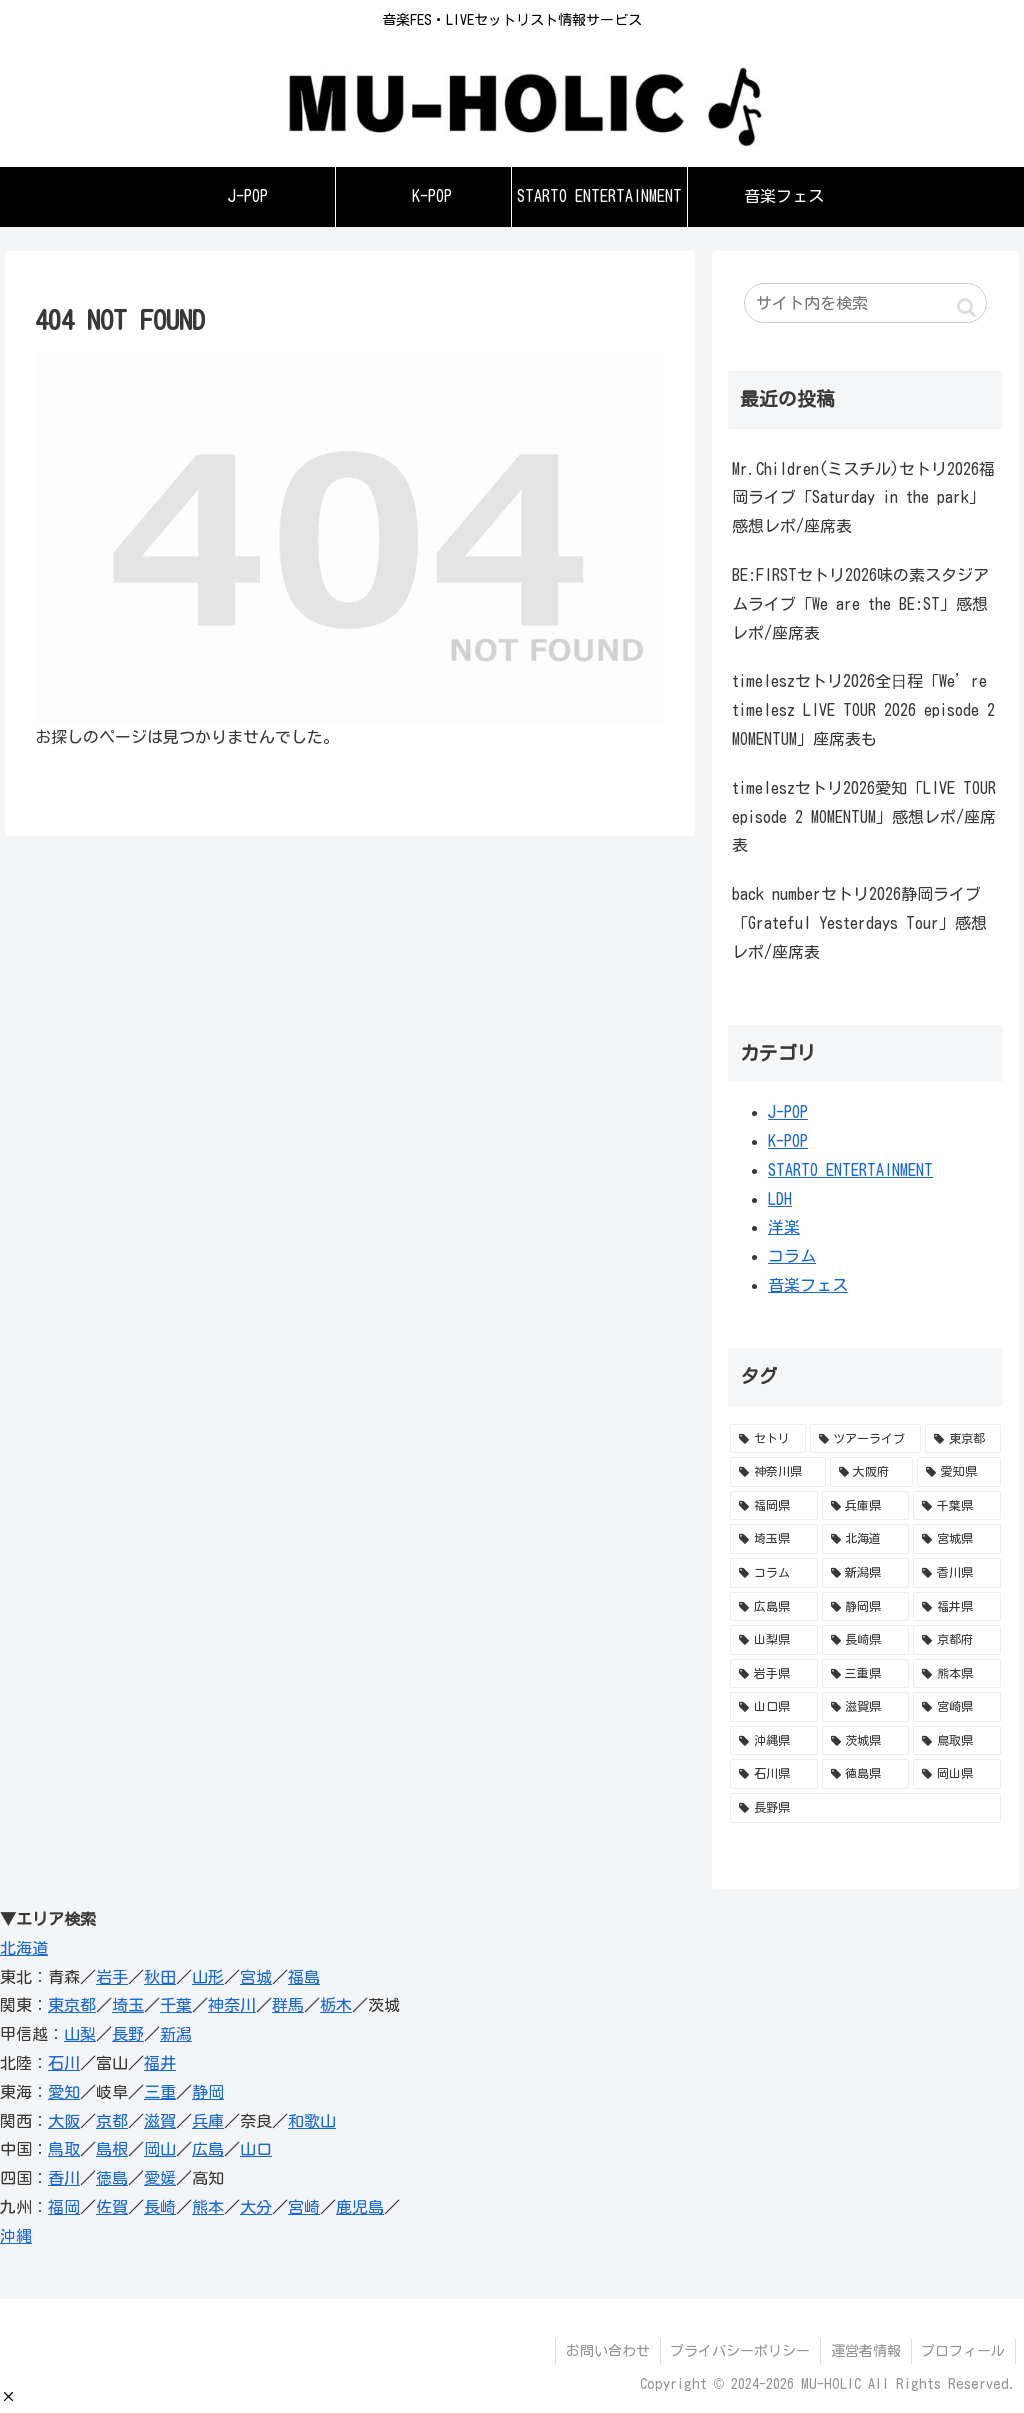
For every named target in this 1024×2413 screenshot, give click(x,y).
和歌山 (312, 2121)
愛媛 (160, 2178)
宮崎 (304, 2207)
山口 (256, 2149)
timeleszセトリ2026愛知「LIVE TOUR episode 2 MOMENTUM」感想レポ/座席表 (864, 817)
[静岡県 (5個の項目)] (865, 1607)
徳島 (112, 2178)
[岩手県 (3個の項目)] (773, 1674)
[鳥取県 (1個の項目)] (956, 1741)
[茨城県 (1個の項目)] (865, 1741)
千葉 (176, 2005)
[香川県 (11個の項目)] (956, 1573)
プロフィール (963, 2351)
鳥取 (64, 2149)
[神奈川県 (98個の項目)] (777, 1472)
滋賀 (160, 2121)
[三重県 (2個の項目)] (865, 1674)
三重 (160, 2092)
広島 (208, 2149)
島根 (112, 2149)
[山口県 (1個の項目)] (773, 1707)
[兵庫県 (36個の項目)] (865, 1506)
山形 (208, 1977)
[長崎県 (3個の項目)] (865, 1640)
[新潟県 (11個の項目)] (865, 1573)
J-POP (788, 1112)
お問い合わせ (606, 2351)
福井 (160, 2063)
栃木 (336, 2005)
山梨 (80, 2034)
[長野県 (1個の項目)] (865, 1808)
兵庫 (208, 2121)
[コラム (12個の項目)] (773, 1573)
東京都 (72, 2005)
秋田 (160, 1977)
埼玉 (128, 2005)
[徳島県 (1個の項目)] (865, 1774)
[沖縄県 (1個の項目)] (773, 1741)
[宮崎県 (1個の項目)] (956, 1707)
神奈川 (232, 2005)
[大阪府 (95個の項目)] (871, 1472)
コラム (792, 1256)
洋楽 (784, 1227)
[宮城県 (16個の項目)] (956, 1539)
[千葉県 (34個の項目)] (956, 1506)
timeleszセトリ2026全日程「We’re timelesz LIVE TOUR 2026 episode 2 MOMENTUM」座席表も (863, 710)
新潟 (176, 2034)
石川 (64, 2063)
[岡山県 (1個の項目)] (956, 1774)
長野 (128, 2034)
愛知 (64, 2092)
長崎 (160, 2207)
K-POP (788, 1141)
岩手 (112, 1977)
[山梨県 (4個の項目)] (773, 1640)
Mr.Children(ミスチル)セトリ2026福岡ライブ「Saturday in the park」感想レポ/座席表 (863, 498)
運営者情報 (865, 2351)
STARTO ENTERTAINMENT (850, 1170)
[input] (865, 303)
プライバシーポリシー (739, 2351)
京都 (112, 2121)
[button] (8, 2396)
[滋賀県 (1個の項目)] (865, 1707)
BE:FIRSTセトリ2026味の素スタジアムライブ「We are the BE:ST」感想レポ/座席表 (860, 604)
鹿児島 (360, 2207)
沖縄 (16, 2236)
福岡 (64, 2207)
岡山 (160, 2149)
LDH (780, 1199)
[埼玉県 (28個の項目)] (773, 1539)
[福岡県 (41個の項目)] (773, 1506)
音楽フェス (808, 1285)
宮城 (256, 1977)
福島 (304, 1977)
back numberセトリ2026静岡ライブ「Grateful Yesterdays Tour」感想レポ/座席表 (859, 923)
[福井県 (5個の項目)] (956, 1607)
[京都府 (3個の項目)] (956, 1640)
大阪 (64, 2121)
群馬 (288, 2005)
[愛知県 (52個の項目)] (958, 1472)
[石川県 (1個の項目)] (773, 1774)
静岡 (208, 2092)
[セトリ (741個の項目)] (767, 1439)
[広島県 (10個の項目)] (773, 1607)
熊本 (208, 2207)
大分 (256, 2207)
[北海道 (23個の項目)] (865, 1539)
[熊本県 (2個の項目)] (956, 1674)
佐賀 (112, 2207)
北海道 (24, 1948)
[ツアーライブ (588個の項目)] (865, 1439)
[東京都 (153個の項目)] (962, 1439)
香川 (64, 2178)
